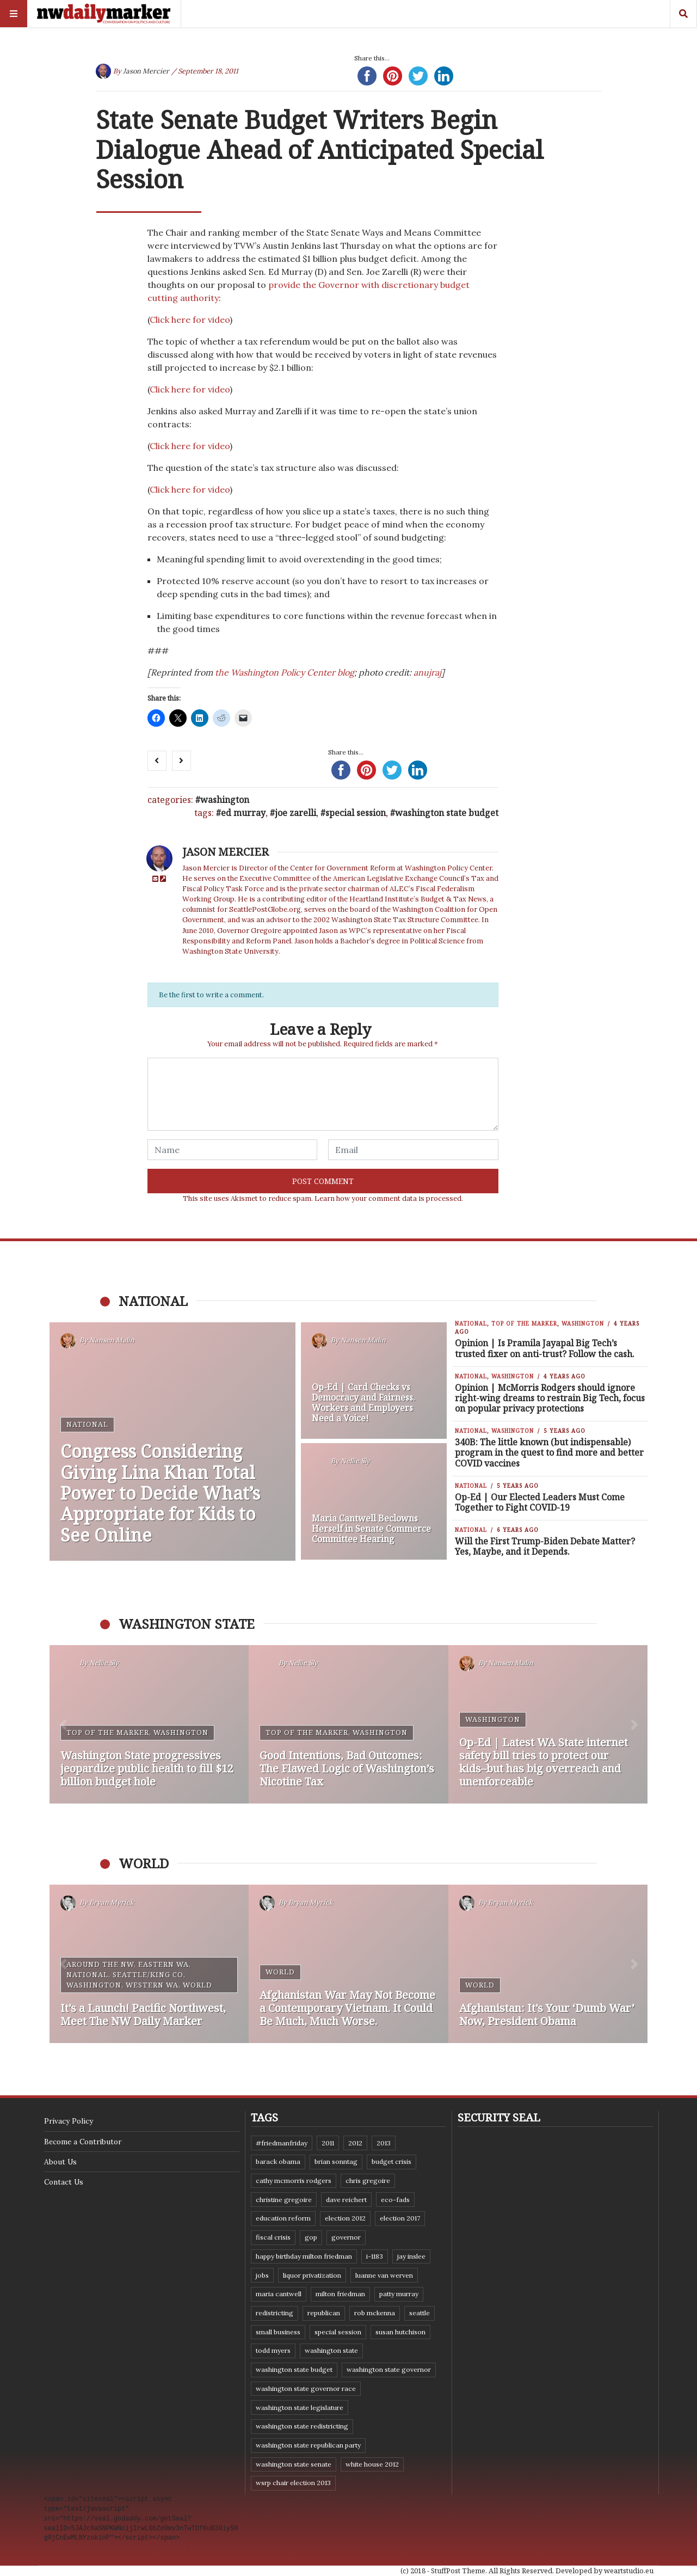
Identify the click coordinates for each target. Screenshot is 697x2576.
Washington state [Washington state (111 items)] (331, 2350)
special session (355, 813)
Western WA (152, 1985)
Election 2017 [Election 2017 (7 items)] (400, 2218)
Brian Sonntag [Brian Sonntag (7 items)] (335, 2161)
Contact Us (63, 2182)
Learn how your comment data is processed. (388, 1198)
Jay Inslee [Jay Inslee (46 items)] (411, 2256)
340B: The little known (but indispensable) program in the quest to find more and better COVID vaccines (549, 1452)
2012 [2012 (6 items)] (355, 2143)
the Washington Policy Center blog (284, 672)
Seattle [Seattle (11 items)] (419, 2313)
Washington (224, 800)
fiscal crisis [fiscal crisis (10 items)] (273, 2237)
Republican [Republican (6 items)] (323, 2313)
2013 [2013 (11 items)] (384, 2143)
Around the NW (100, 1964)
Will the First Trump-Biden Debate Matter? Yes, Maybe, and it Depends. (545, 1546)
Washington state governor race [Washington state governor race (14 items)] (306, 2388)
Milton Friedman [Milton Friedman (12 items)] (340, 2294)
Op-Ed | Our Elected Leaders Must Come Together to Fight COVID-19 (540, 1502)
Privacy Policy (68, 2121)
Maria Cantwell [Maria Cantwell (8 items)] (278, 2294)
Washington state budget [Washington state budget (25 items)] (294, 2369)
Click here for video (190, 319)
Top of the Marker (524, 1323)
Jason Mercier (146, 71)
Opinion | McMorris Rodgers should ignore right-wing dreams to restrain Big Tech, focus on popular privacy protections (550, 1398)
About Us (60, 2162)
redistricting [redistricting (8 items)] (274, 2313)
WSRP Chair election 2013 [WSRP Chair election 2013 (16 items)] (293, 2483)
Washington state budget (446, 813)
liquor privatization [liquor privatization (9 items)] (312, 2275)
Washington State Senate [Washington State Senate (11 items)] (293, 2464)
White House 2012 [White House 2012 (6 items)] (372, 2464)
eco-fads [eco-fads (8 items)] (395, 2199)
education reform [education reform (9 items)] (283, 2218)
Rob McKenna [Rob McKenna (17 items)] (374, 2313)
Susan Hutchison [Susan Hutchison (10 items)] (400, 2332)
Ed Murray (243, 813)
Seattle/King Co (148, 1974)
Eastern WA (163, 1964)
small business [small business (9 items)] (278, 2332)
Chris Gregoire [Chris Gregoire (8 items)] (368, 2180)
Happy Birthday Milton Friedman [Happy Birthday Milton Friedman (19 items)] (304, 2256)
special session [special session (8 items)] (337, 2332)
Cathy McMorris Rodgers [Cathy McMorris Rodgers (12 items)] (293, 2180)
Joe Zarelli (295, 813)
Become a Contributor (82, 2141)
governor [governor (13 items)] (346, 2237)
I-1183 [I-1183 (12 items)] (374, 2256)
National (87, 1424)
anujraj (427, 672)
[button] (63, 1724)
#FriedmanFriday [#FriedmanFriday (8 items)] (281, 2143)
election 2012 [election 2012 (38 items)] (345, 2218)
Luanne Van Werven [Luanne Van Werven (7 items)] (384, 2275)
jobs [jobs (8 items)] (262, 2275)
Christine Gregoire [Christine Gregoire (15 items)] (284, 2199)
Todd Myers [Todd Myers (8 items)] (273, 2350)
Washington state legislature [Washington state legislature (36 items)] (299, 2407)
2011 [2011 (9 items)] (328, 2143)
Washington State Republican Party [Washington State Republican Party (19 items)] (308, 2445)
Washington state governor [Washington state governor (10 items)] (389, 2369)
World (197, 1985)
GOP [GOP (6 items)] (311, 2237)
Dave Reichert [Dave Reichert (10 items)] (346, 2199)
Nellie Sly (355, 1461)
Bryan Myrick (111, 1903)
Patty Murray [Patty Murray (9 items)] (398, 2294)
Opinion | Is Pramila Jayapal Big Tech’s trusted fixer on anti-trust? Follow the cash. (544, 1348)
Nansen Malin (111, 1340)
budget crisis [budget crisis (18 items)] (391, 2161)
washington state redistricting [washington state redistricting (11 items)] (302, 2426)
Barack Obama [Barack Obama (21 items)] (278, 2161)
